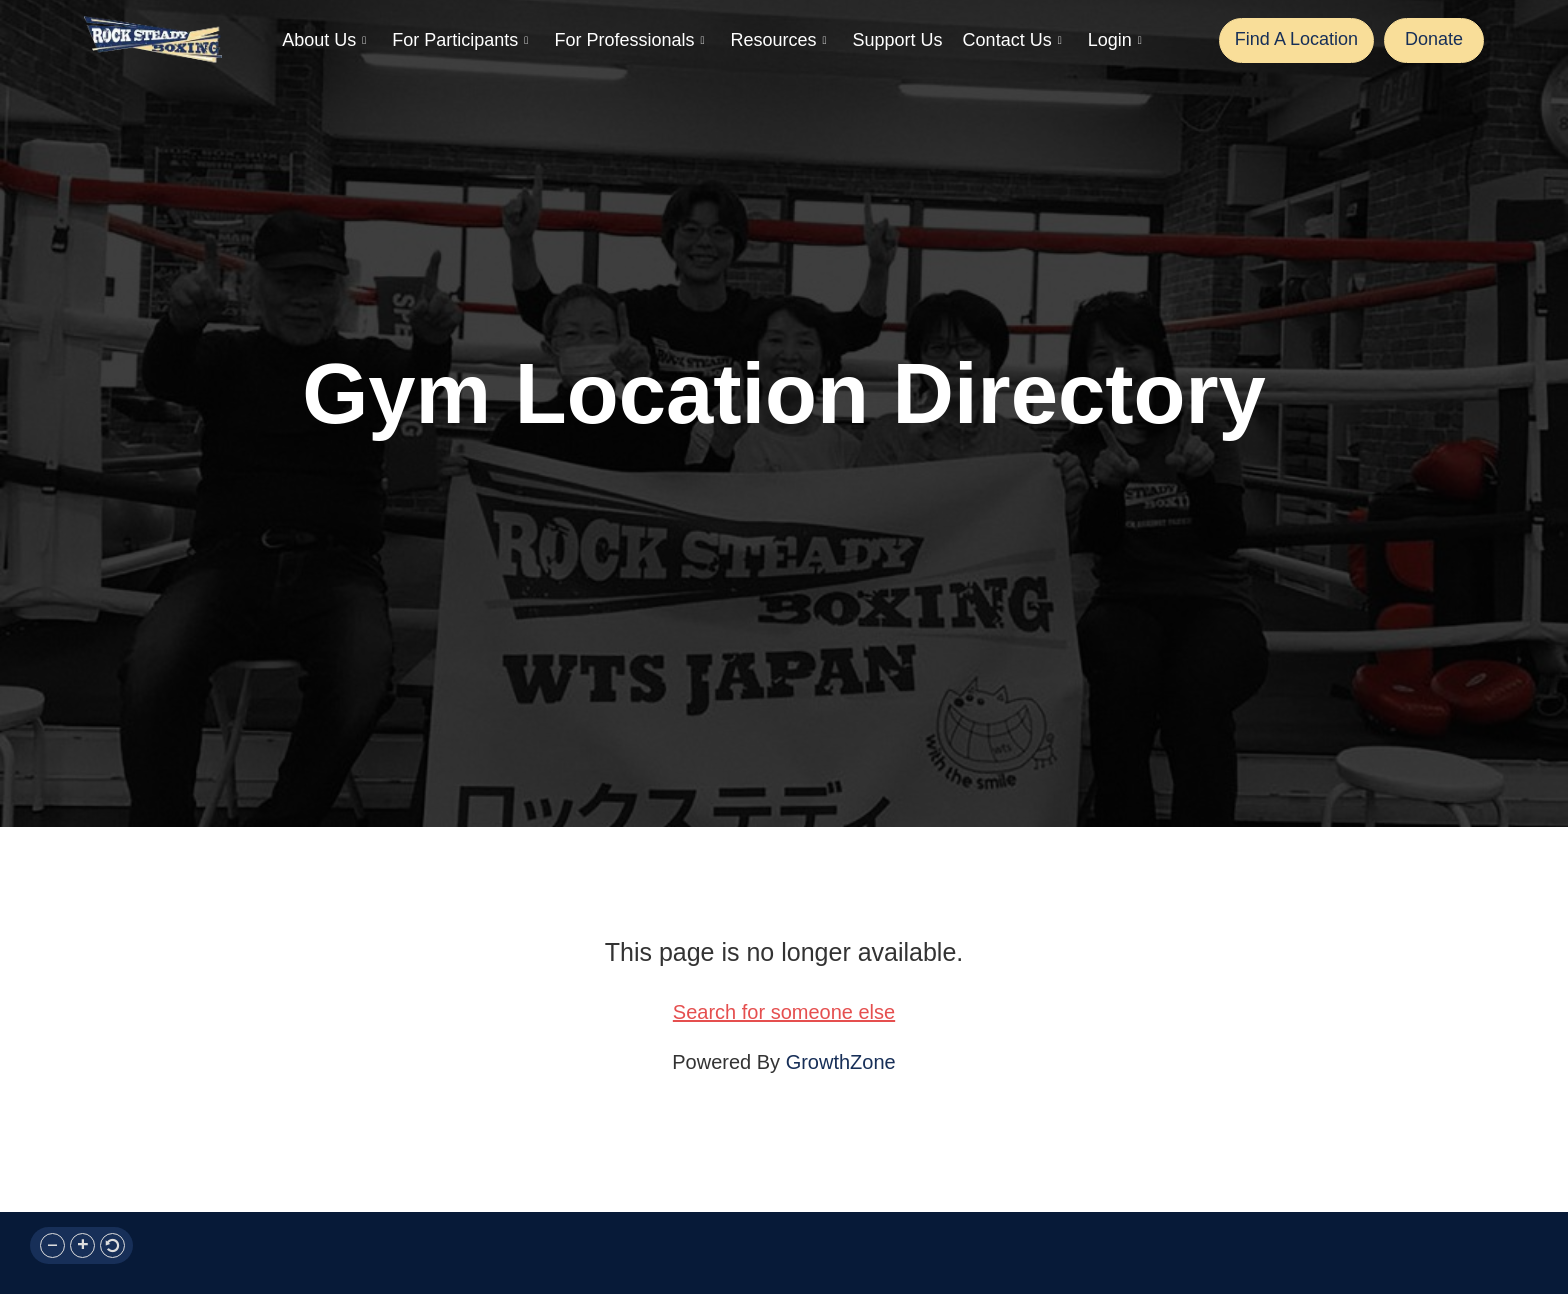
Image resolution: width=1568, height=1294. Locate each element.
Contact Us (1012, 40)
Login (1115, 40)
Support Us (898, 40)
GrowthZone (841, 1062)
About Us (324, 40)
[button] (52, 1245)
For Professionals (629, 40)
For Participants (460, 40)
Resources (778, 40)
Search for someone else (784, 1012)
